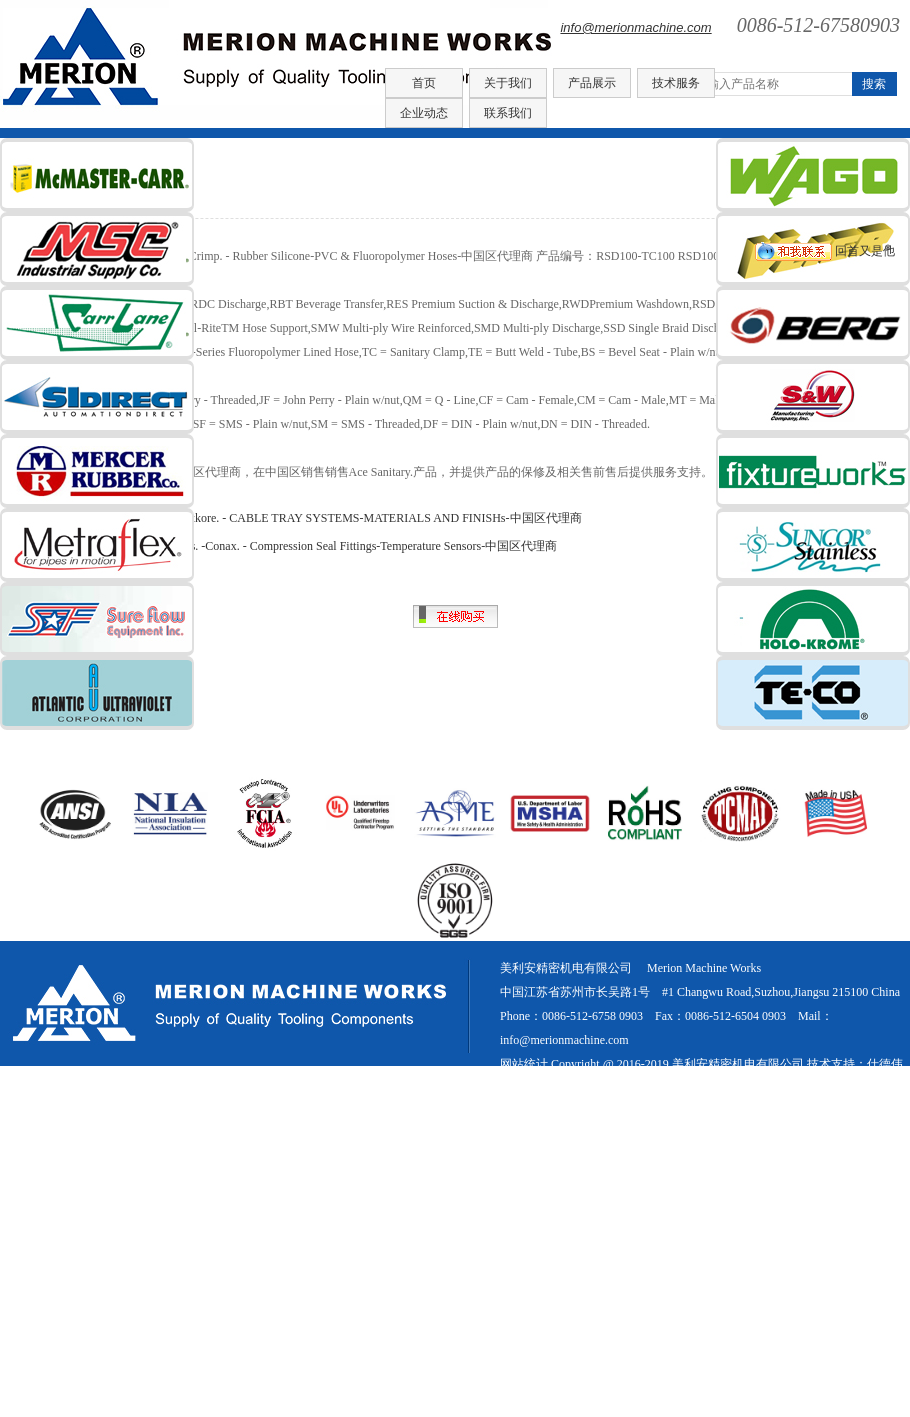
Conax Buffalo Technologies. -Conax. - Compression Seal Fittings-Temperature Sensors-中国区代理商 (307, 546)
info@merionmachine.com (635, 27)
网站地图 (831, 1088)
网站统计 (524, 1064)
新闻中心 (771, 1088)
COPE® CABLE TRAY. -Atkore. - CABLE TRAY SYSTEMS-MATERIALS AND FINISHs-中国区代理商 (320, 518)
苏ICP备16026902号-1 (592, 1088)
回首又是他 (825, 251)
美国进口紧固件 (703, 1088)
